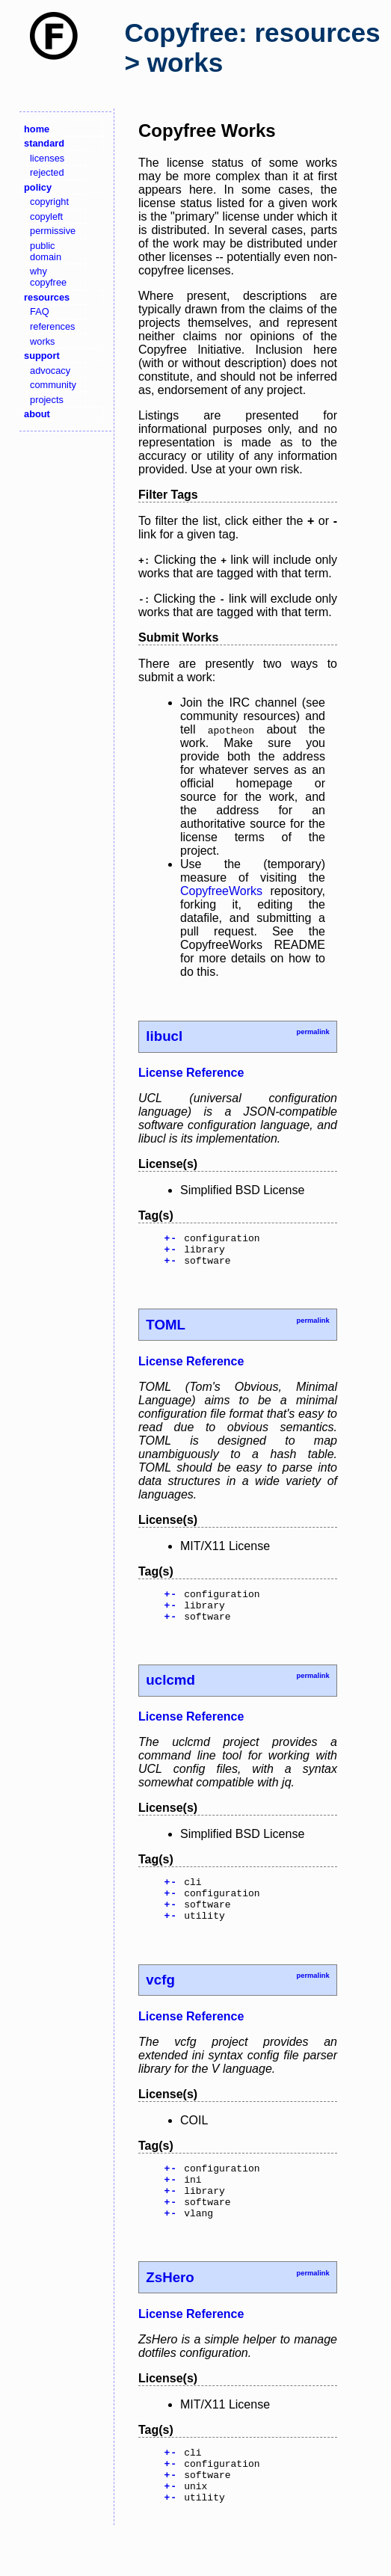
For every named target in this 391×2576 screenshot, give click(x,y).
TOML (165, 1331)
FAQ (39, 311)
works (42, 341)
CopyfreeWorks (221, 891)
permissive (53, 230)
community (53, 384)
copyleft (46, 216)
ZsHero (170, 2311)
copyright (49, 201)
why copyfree (48, 276)
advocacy (50, 370)
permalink (312, 1032)
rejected (47, 172)
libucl (164, 1036)
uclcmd (170, 1693)
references (52, 326)
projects (47, 399)
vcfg (160, 2002)
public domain (45, 251)
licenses (47, 158)
